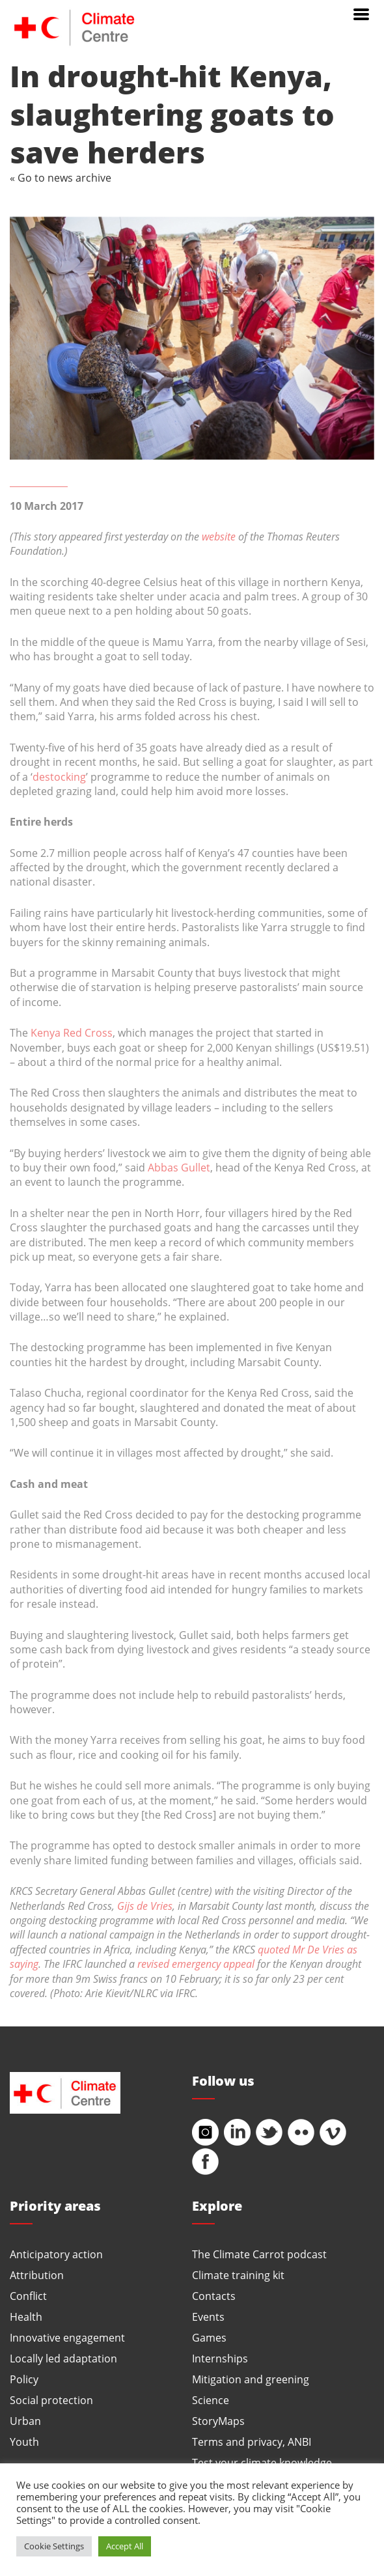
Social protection (51, 2400)
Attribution (37, 2275)
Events (208, 2316)
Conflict (28, 2296)
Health (26, 2316)
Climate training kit (238, 2275)
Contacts (214, 2296)
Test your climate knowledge (262, 2462)
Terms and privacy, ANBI (251, 2441)
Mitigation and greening (250, 2379)
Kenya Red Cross (72, 1032)
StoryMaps (218, 2421)
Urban (25, 2421)
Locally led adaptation (63, 2358)
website (219, 536)
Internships (220, 2358)
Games (209, 2337)
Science (210, 2400)
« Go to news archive (60, 177)
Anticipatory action (56, 2254)
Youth (24, 2441)
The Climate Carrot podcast (259, 2254)
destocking (59, 776)
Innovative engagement (67, 2337)
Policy (24, 2379)
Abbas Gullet (179, 1167)
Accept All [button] (124, 2546)
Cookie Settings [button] (54, 2546)
